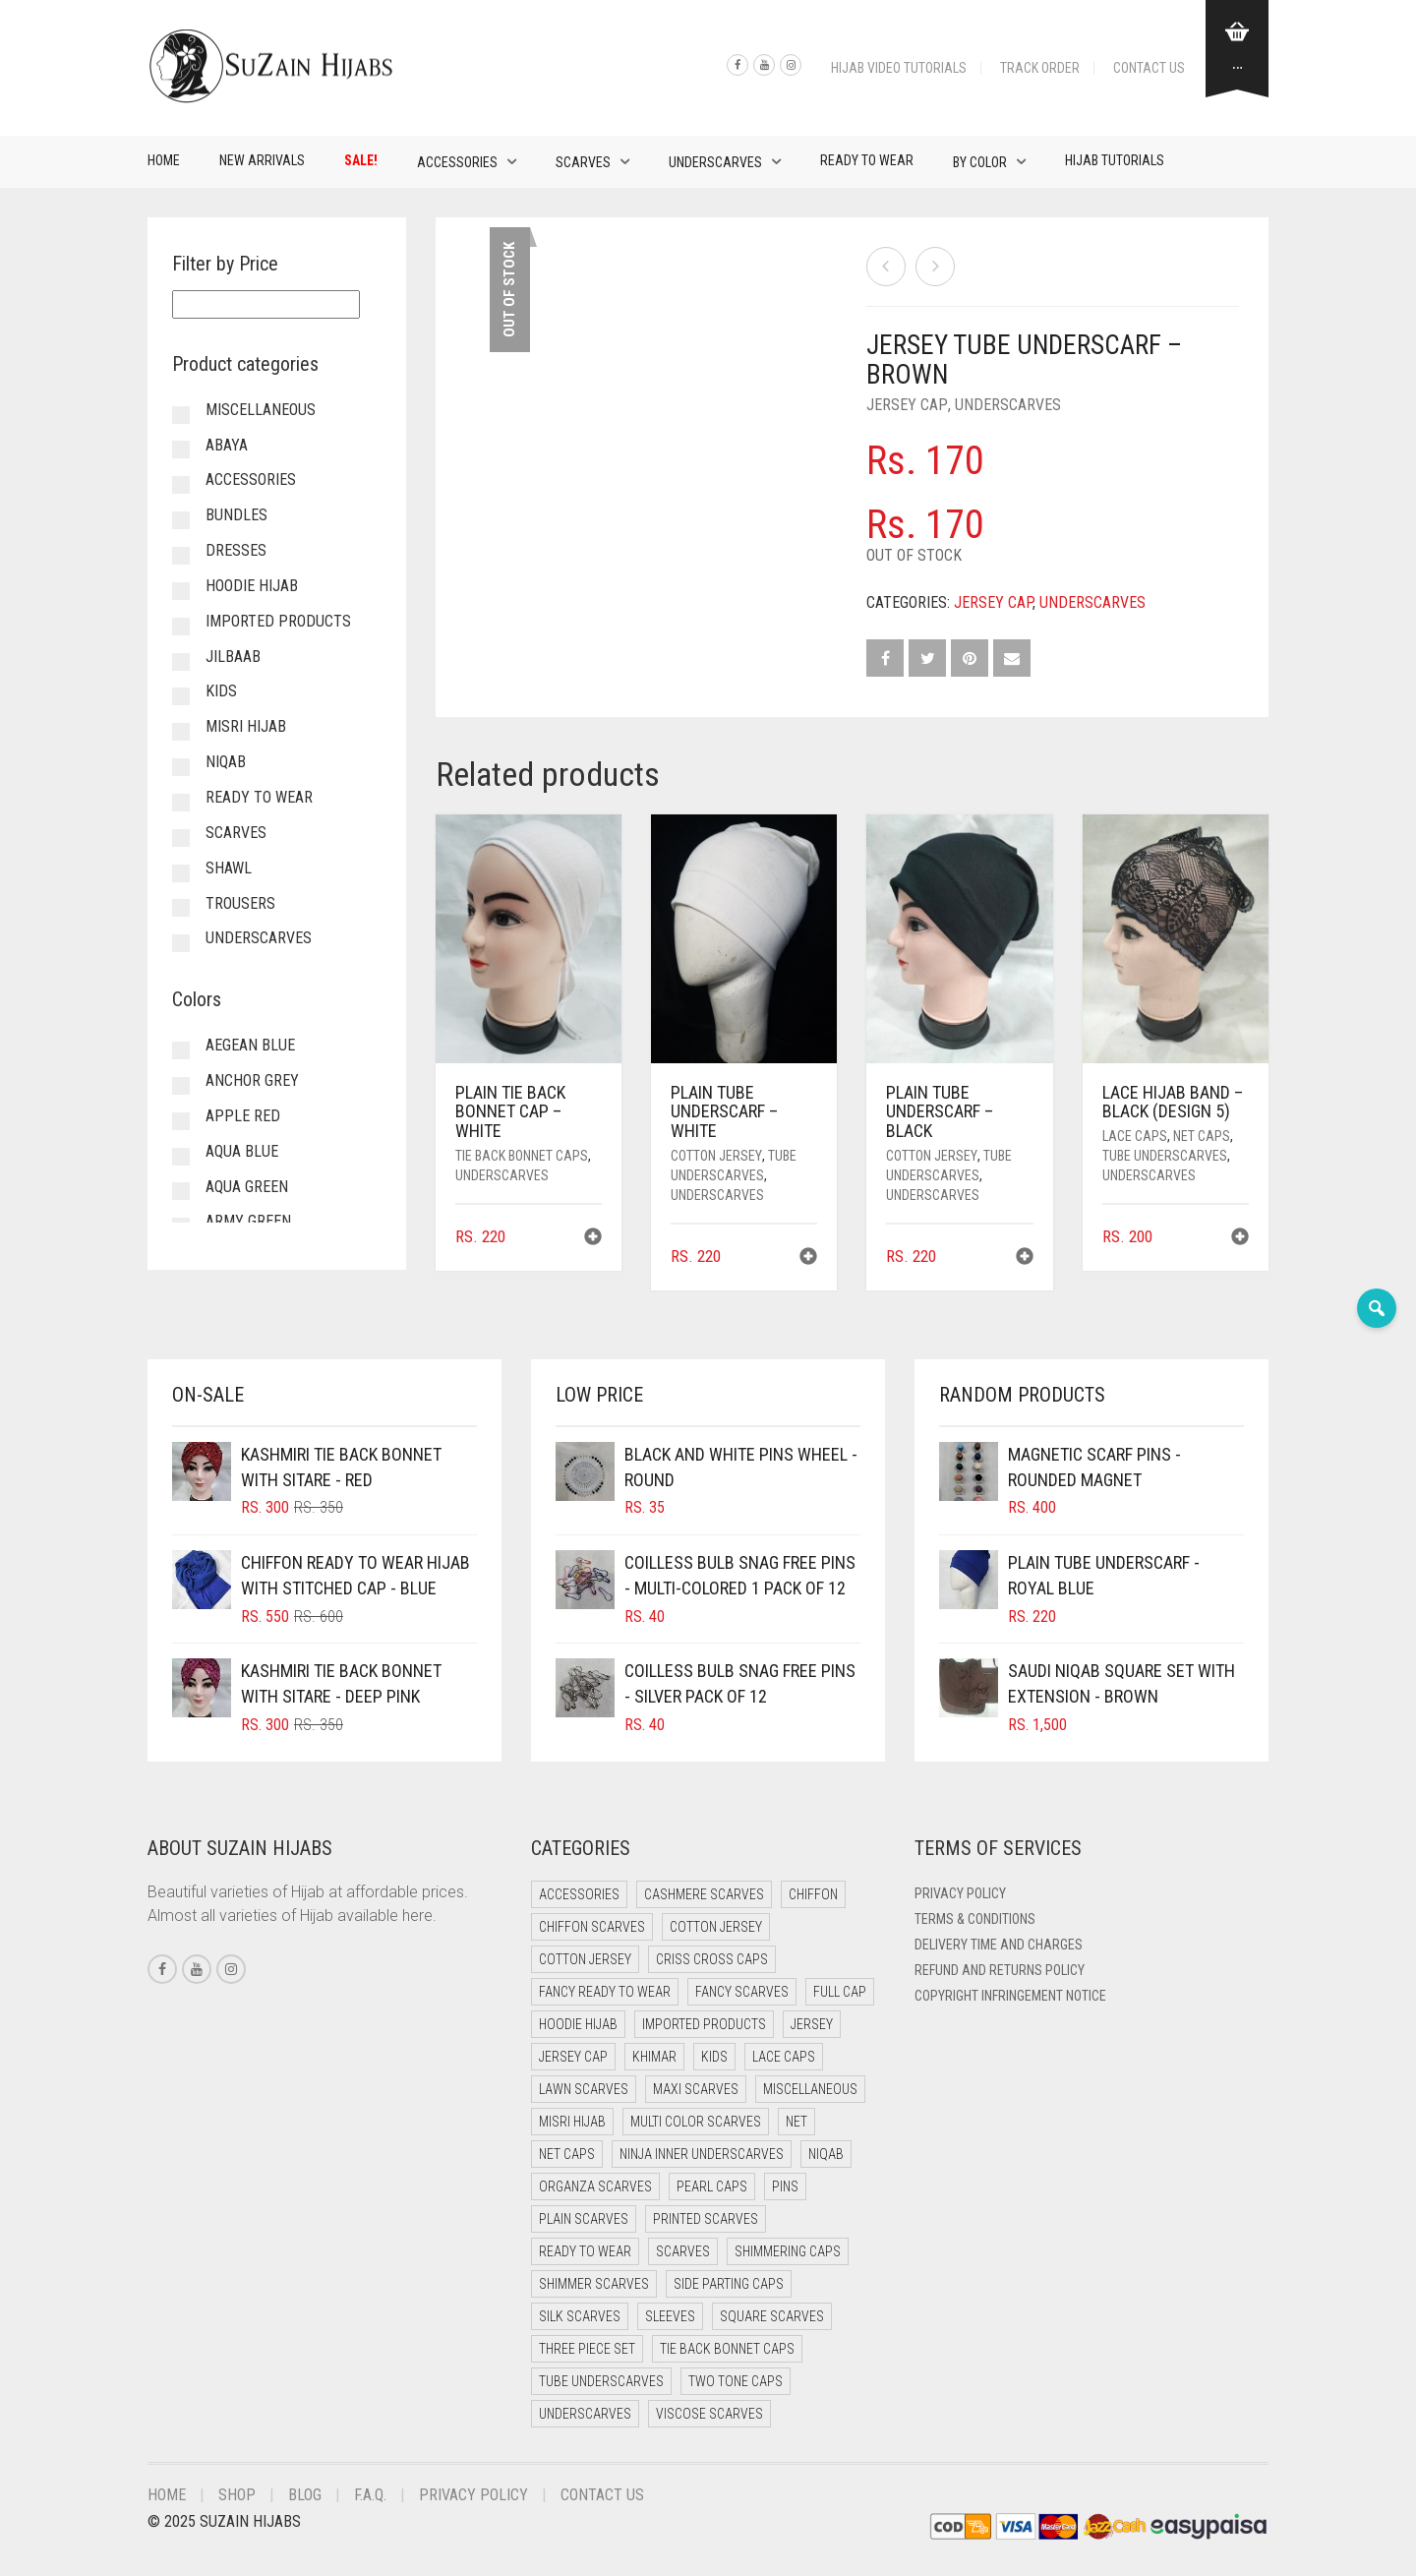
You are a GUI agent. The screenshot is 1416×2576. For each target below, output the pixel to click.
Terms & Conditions (974, 1919)
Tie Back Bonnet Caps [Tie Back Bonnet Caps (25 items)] (727, 2349)
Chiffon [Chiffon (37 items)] (813, 1894)
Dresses (236, 550)
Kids (221, 691)
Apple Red (243, 1116)
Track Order (1040, 68)
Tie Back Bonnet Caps (521, 1156)
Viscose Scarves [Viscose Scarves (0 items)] (709, 2414)
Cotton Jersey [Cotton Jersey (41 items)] (716, 1927)
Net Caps (1201, 1136)
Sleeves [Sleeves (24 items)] (670, 2316)
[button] (593, 1239)
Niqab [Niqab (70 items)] (826, 2154)
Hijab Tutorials (1114, 160)
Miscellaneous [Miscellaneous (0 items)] (810, 2089)
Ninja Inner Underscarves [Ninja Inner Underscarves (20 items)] (702, 2154)
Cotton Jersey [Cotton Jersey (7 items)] (585, 1959)
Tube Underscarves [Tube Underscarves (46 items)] (601, 2381)
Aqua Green (247, 1186)
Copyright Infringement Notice (1010, 1996)
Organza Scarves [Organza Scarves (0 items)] (595, 2186)
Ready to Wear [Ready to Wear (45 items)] (585, 2251)
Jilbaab (233, 656)
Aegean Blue (250, 1045)
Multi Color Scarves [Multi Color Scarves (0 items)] (695, 2121)
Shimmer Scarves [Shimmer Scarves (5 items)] (594, 2284)
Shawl (229, 868)
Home (164, 160)
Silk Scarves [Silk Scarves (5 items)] (579, 2316)
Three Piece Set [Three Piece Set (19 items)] (587, 2349)
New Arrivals (262, 160)
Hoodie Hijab (252, 585)
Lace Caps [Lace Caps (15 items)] (783, 2057)
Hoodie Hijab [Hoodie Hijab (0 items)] (578, 2024)
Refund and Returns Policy (999, 1970)
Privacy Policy (960, 1893)
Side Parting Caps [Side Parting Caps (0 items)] (729, 2284)
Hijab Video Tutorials (899, 68)
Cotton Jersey (716, 1156)
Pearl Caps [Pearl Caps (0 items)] (712, 2186)
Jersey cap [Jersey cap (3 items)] (573, 2057)
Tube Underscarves (1164, 1156)
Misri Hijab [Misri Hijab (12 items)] (572, 2121)
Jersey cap (907, 404)
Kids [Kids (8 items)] (714, 2057)
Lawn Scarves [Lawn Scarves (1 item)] (583, 2089)
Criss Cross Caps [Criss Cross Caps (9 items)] (712, 1959)
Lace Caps (1134, 1136)
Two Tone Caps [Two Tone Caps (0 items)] (735, 2381)
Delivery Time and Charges (998, 1944)
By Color (980, 162)
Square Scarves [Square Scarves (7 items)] (772, 2316)
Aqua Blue (242, 1151)
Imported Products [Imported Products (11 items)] (704, 2024)
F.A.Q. (370, 2495)
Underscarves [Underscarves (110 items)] (585, 2414)
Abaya (227, 445)
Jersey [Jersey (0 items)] (812, 2024)
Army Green (248, 1221)
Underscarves (715, 162)
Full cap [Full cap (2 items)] (839, 1992)
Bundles (236, 515)
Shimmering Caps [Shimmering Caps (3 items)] (788, 2251)
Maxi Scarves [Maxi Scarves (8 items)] (695, 2089)
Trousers (240, 903)
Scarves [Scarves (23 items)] (683, 2251)
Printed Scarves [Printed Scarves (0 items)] (705, 2219)
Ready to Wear (867, 160)
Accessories (457, 162)
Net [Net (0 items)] (796, 2121)
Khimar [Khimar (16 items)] (654, 2057)
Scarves (583, 162)
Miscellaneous (261, 409)
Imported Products (278, 621)
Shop (237, 2495)
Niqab (226, 761)
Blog (305, 2495)
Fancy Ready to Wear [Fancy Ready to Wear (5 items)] (605, 1992)
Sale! (361, 160)
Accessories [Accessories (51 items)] (579, 1894)
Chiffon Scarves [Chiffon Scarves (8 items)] (592, 1927)
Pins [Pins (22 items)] (785, 2186)
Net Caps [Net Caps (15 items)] (567, 2154)
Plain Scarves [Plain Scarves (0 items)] (583, 2219)
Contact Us (1149, 68)
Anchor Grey (252, 1080)
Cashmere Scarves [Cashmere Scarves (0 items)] (704, 1894)
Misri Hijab (246, 726)
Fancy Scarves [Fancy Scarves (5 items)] (742, 1992)
